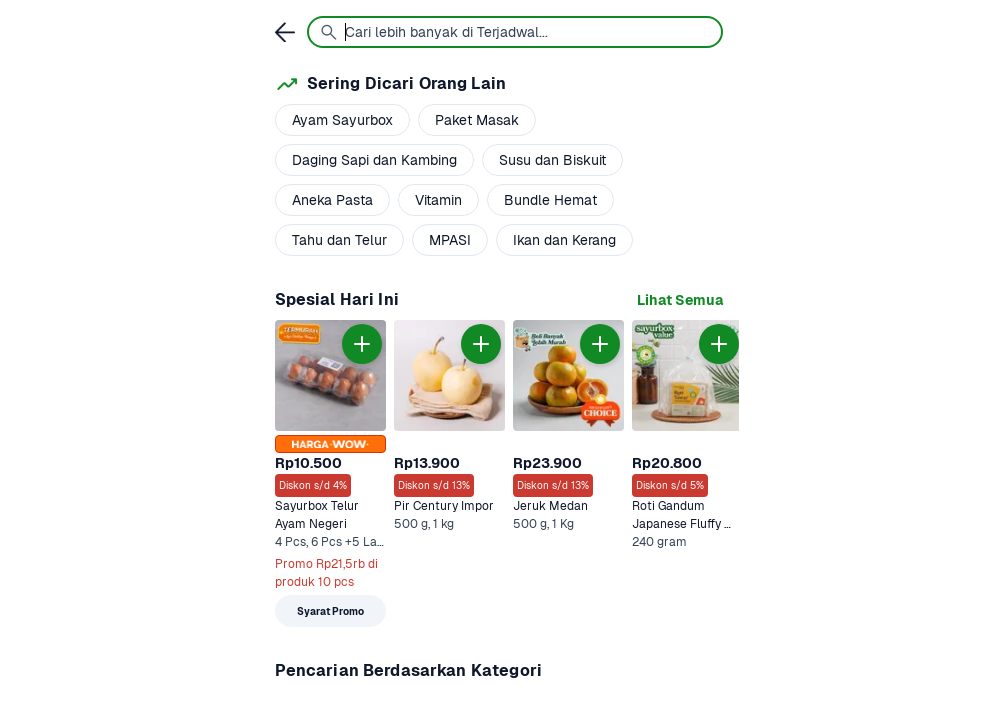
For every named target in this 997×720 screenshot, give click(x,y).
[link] (680, 300)
